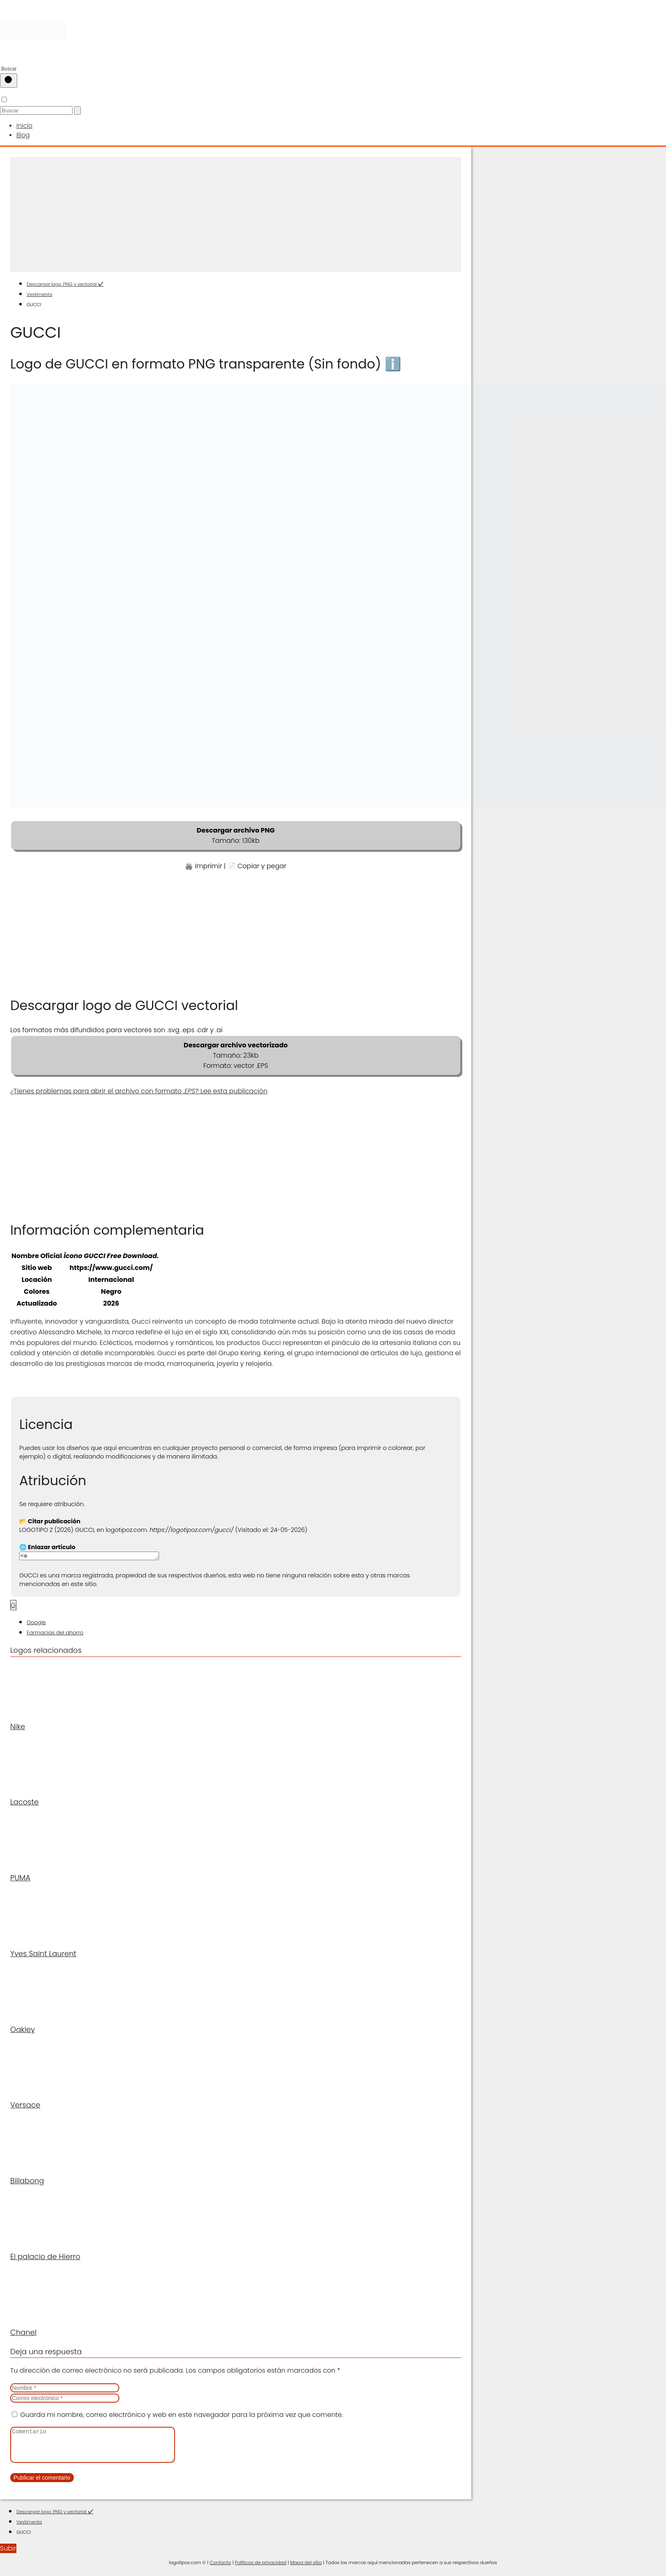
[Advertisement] (235, 212)
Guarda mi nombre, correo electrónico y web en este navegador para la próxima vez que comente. (181, 2414)
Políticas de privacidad (260, 2568)
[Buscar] (8, 80)
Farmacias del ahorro (55, 1632)
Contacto (220, 2568)
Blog (22, 134)
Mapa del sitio (306, 2568)
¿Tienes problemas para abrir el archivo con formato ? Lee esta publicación (139, 1089)
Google (36, 1622)
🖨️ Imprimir (203, 864)
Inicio (23, 125)
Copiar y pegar (261, 864)
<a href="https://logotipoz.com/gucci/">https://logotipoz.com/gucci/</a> (97, 1555)
